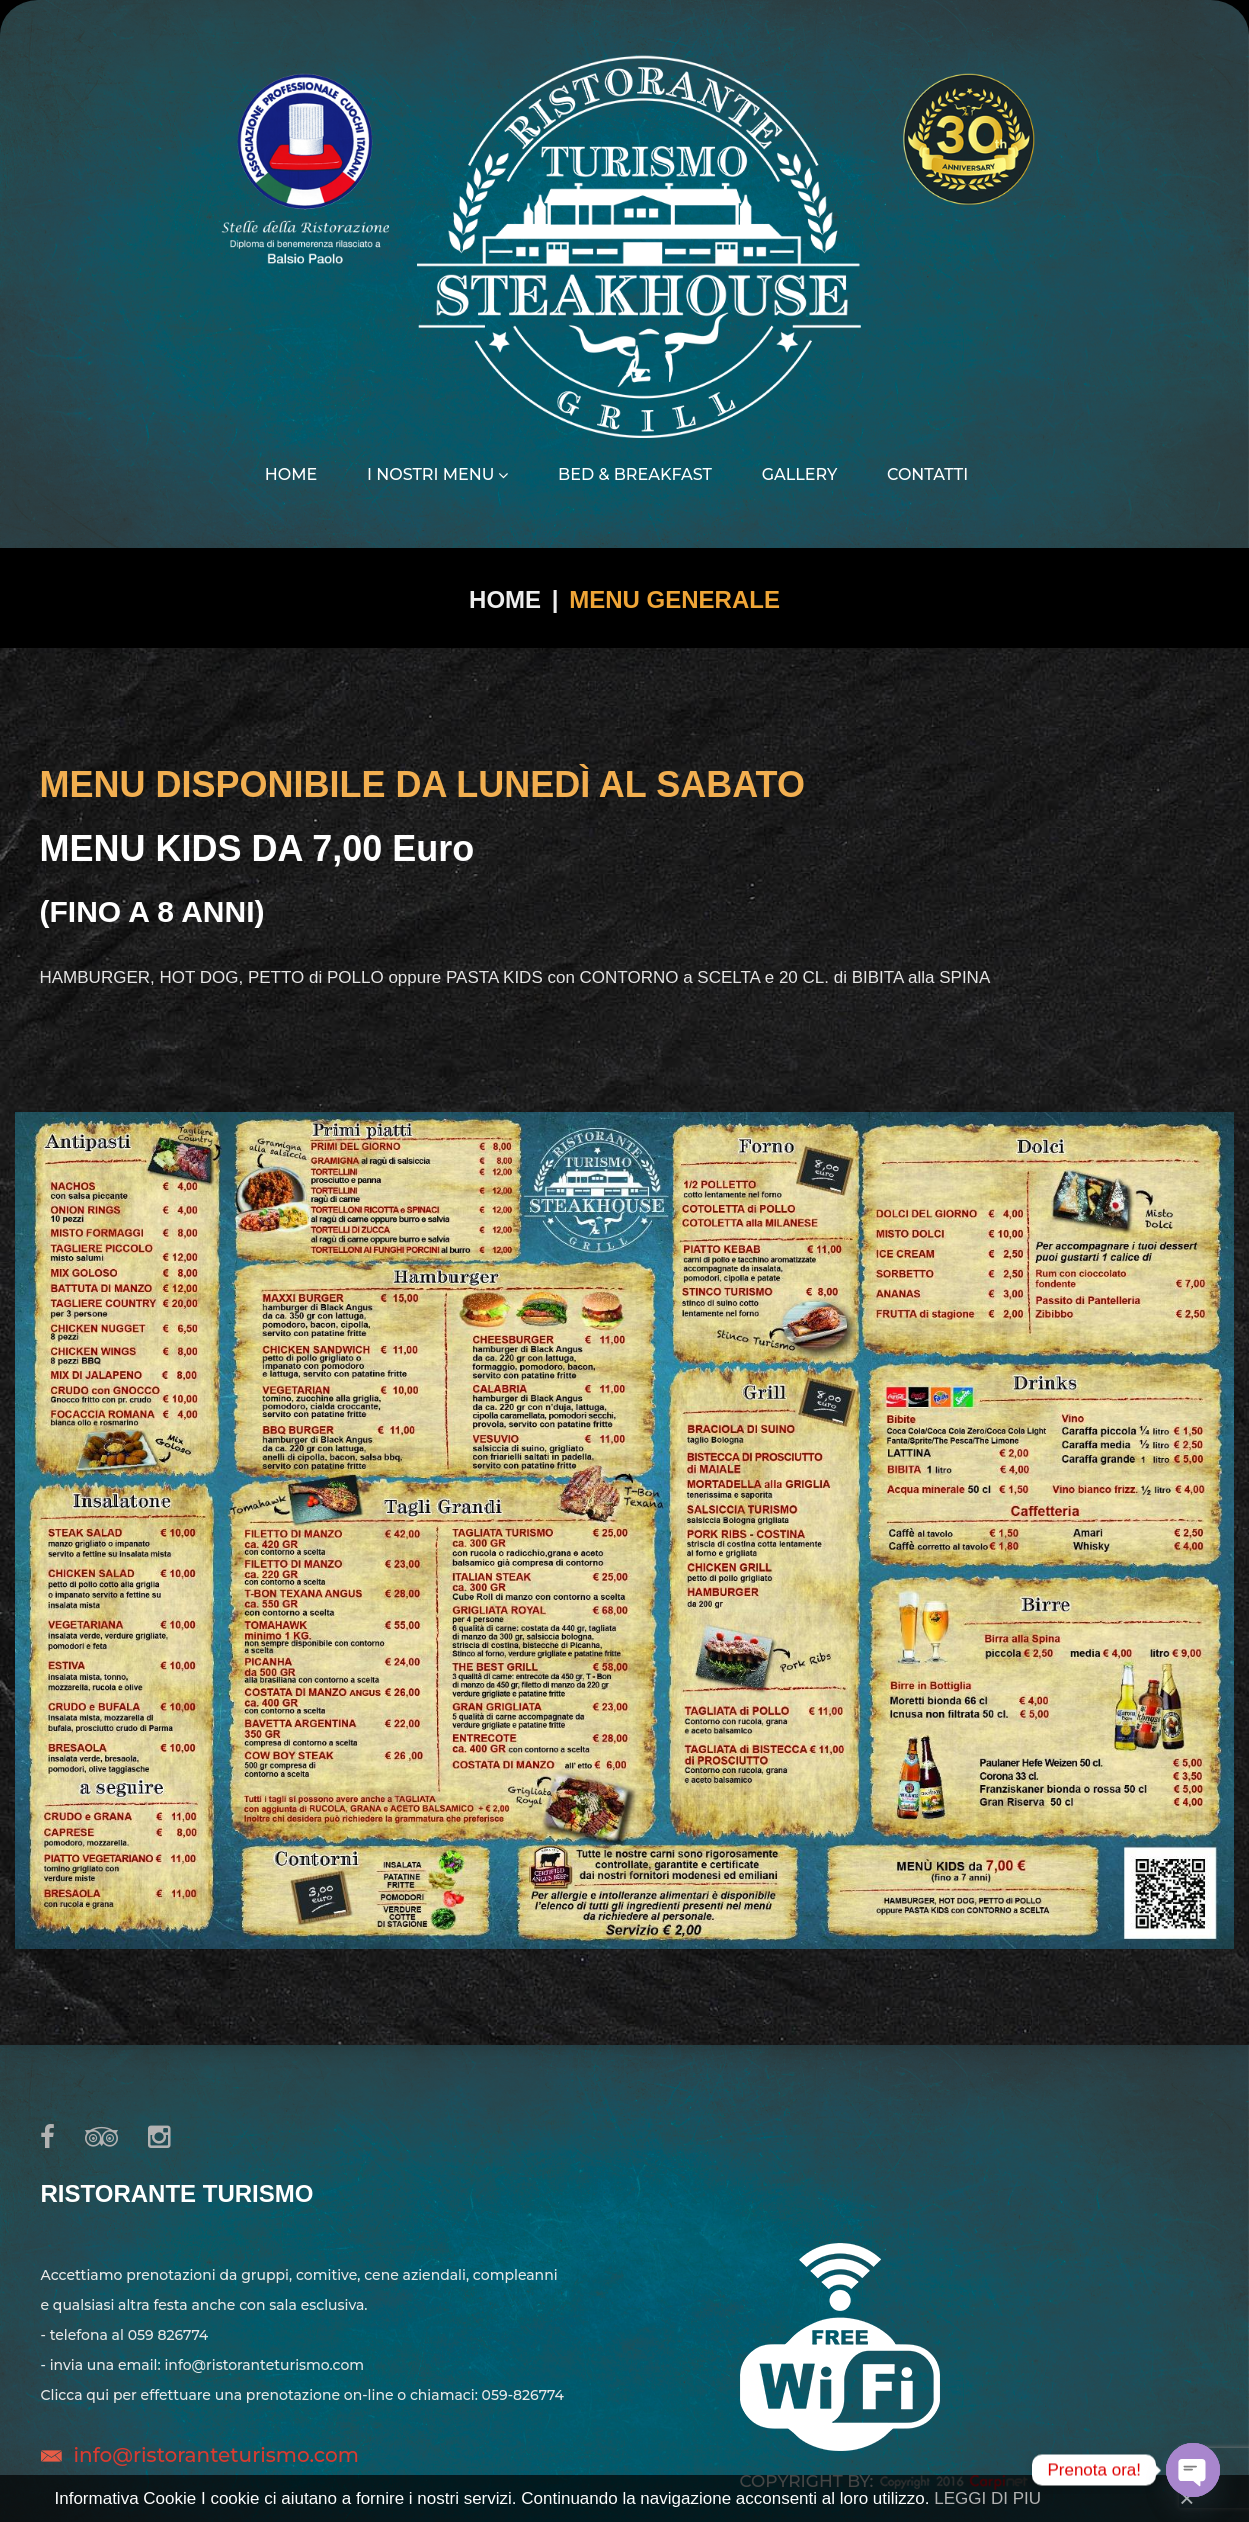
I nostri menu (437, 475)
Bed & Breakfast (635, 475)
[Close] (1186, 2498)
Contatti (927, 475)
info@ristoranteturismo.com (216, 2455)
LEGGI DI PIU (987, 2498)
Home (291, 475)
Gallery (800, 475)
